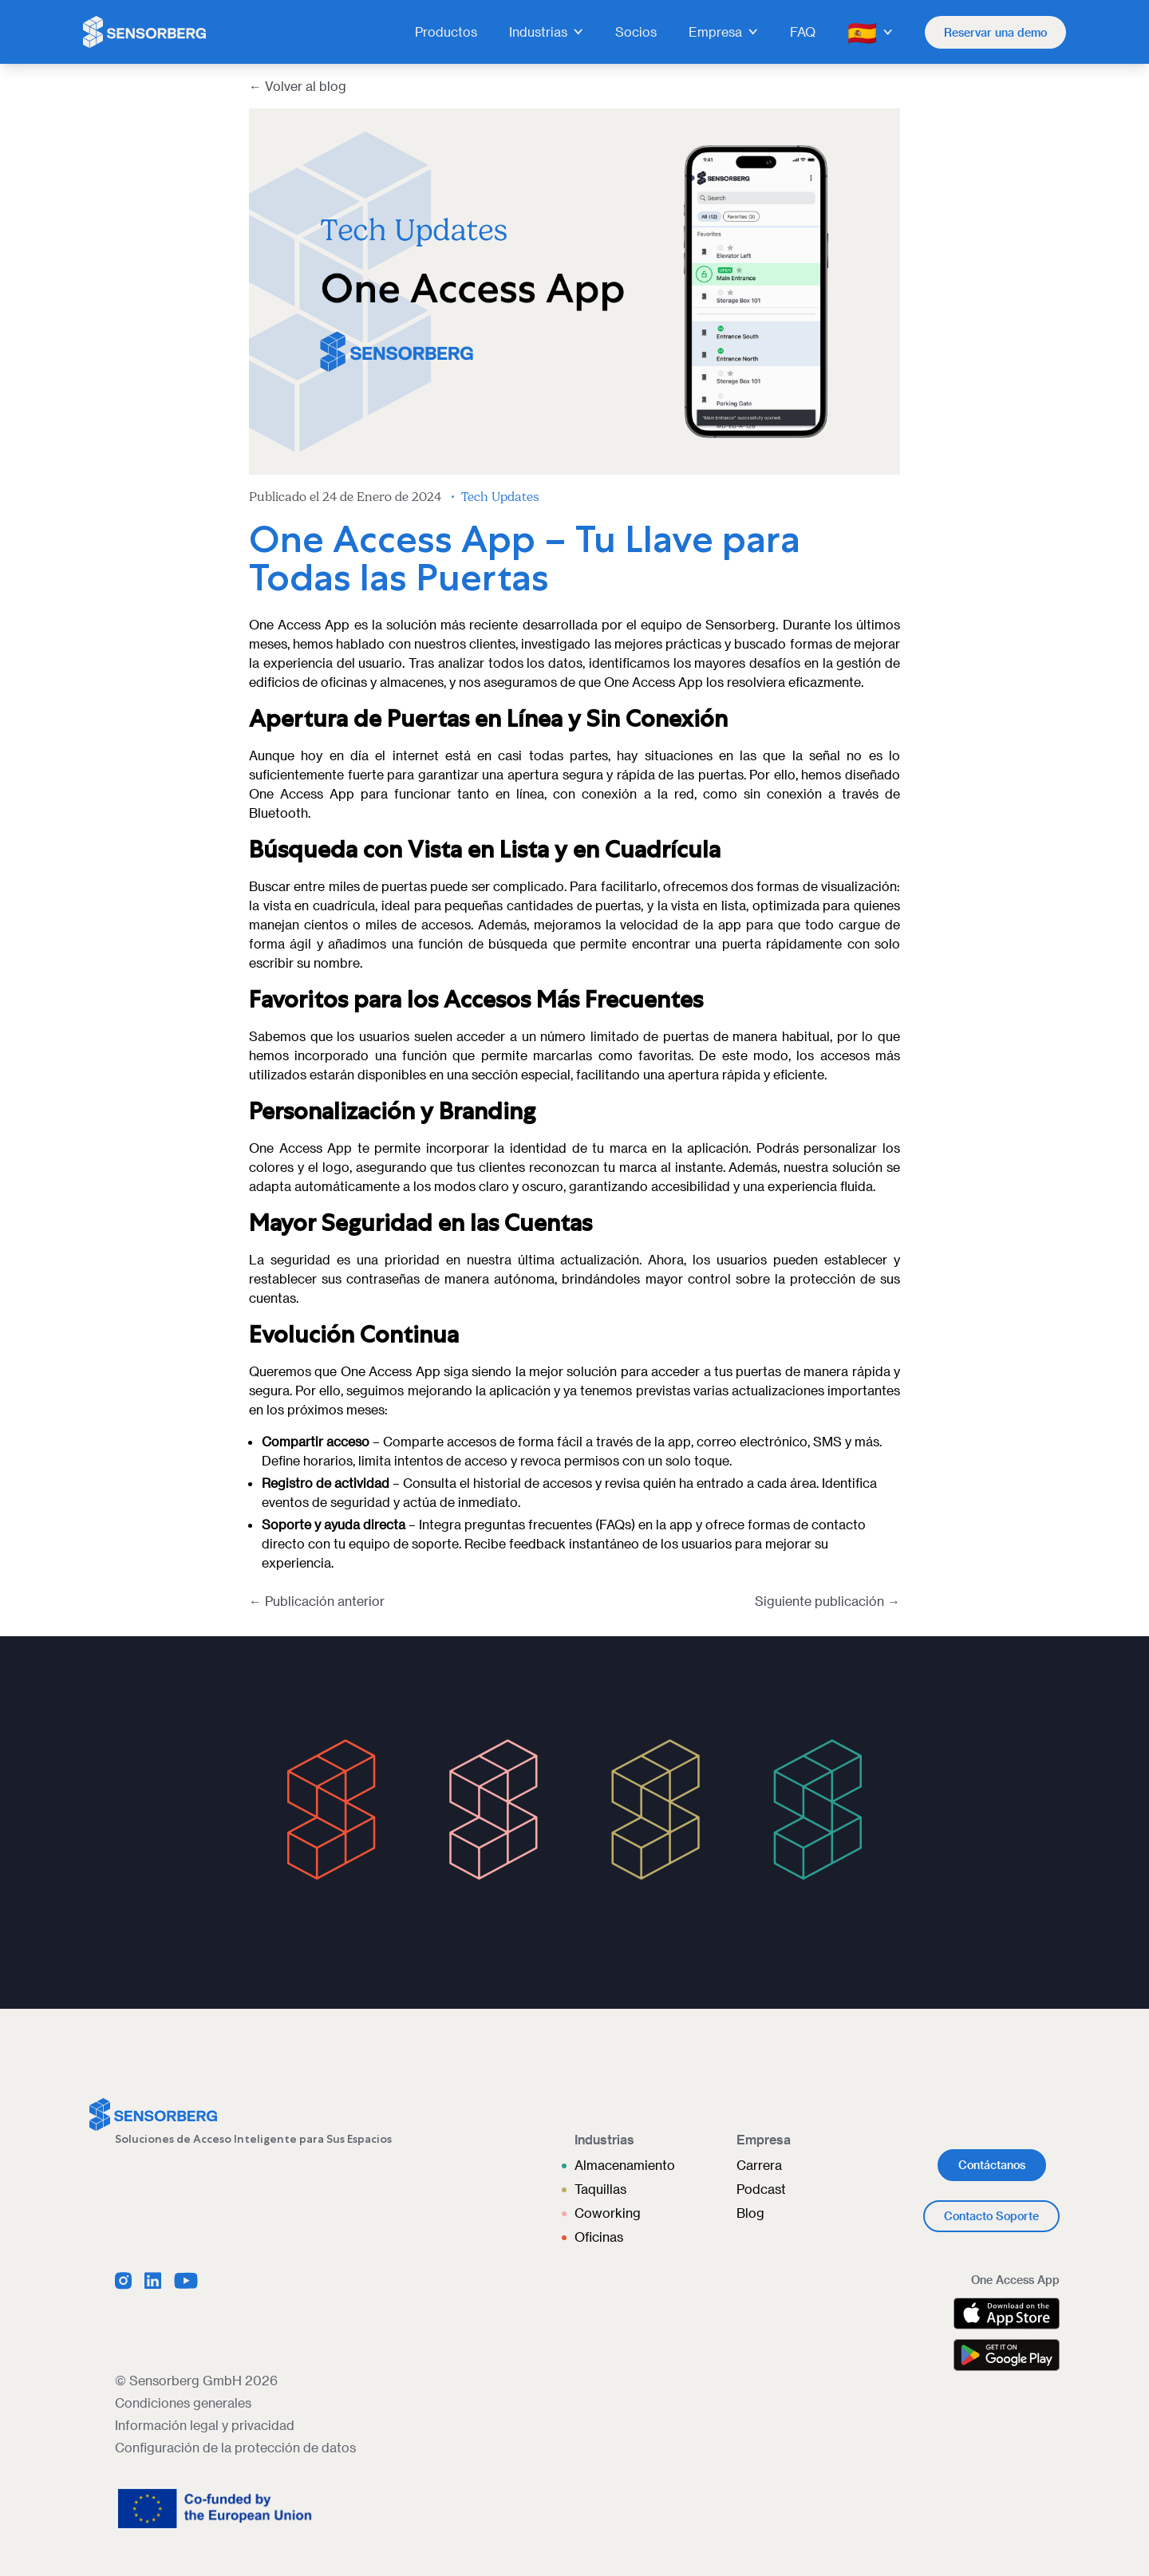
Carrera (759, 2164)
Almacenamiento (624, 2164)
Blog (750, 2212)
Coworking (607, 2212)
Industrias (546, 31)
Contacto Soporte (991, 2216)
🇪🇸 (870, 32)
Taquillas (600, 2188)
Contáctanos (991, 2165)
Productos (446, 31)
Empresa (723, 31)
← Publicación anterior (317, 1600)
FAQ (802, 31)
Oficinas (598, 2236)
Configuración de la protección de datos (235, 2447)
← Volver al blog (297, 85)
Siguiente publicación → (827, 1600)
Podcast (761, 2188)
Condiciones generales (183, 2402)
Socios (636, 31)
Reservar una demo (995, 32)
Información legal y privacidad (204, 2424)
